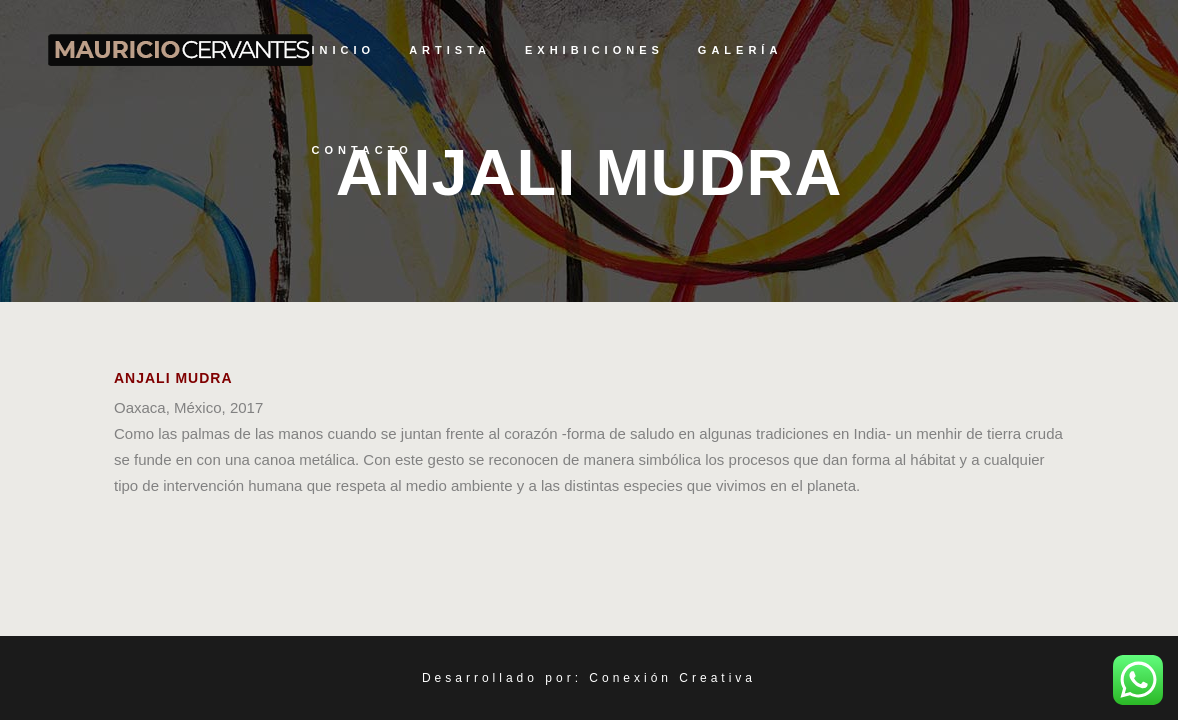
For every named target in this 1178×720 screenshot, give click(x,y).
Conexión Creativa (672, 678)
